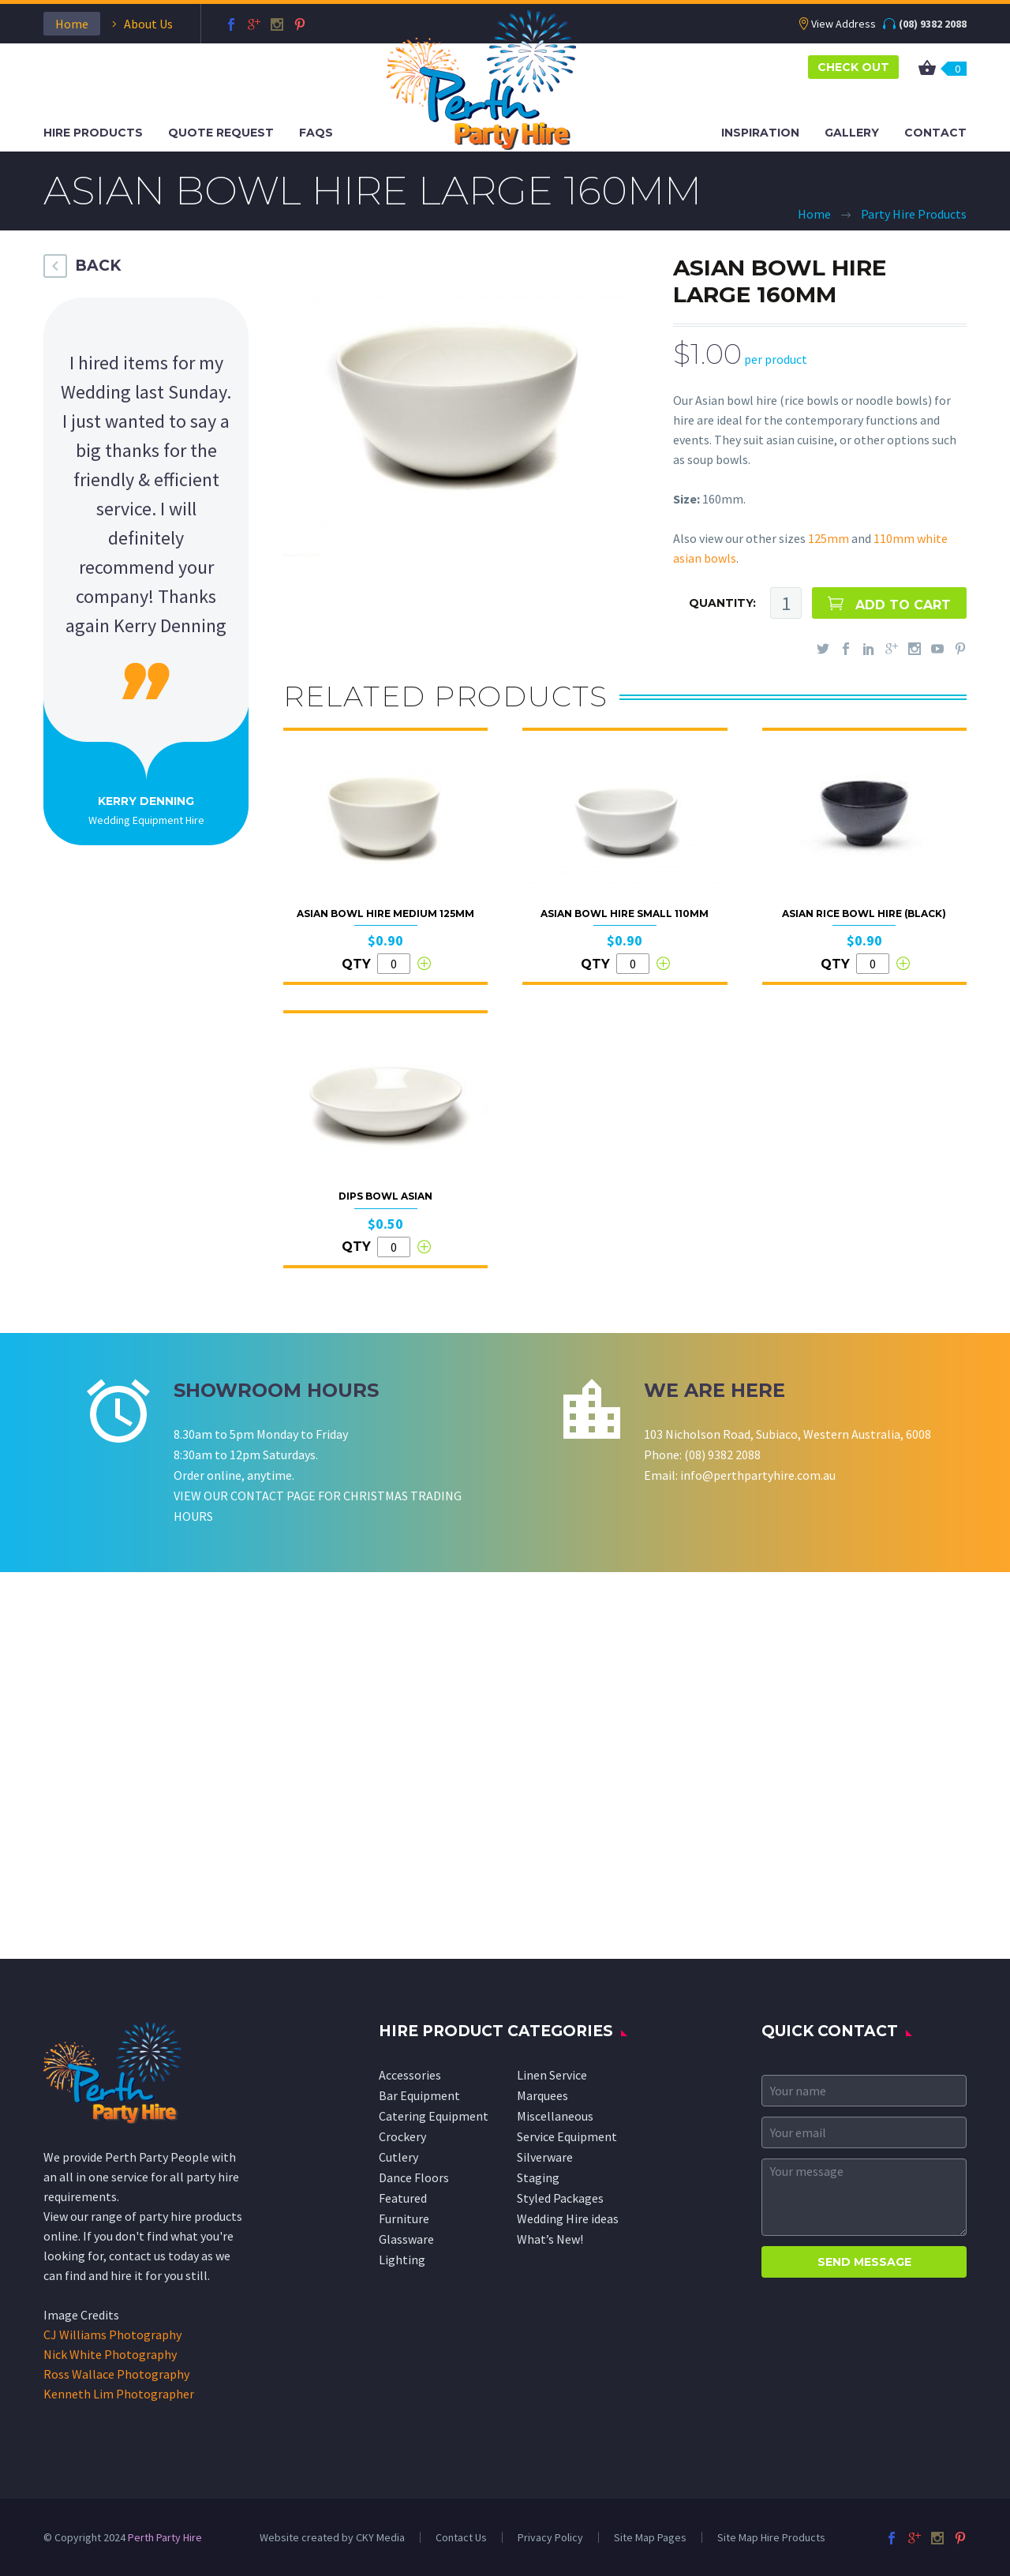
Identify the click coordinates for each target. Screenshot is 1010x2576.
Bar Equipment (419, 2095)
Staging (538, 2177)
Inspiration (760, 132)
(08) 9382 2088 (933, 24)
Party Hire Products (914, 214)
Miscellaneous (555, 2116)
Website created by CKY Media (332, 2537)
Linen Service (552, 2075)
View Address (843, 24)
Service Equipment (567, 2136)
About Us (148, 24)
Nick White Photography (110, 2354)
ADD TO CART (903, 604)
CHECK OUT (853, 67)
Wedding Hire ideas (568, 2218)
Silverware (545, 2157)
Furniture (404, 2218)
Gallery (852, 132)
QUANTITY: (722, 603)
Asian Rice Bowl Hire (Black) (864, 913)
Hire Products (93, 132)
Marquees (542, 2095)
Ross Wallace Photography (116, 2374)
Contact (935, 132)
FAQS (316, 132)
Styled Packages (560, 2198)
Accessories (410, 2075)
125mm (828, 538)
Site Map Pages (650, 2537)
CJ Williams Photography (112, 2334)
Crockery (402, 2136)
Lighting (402, 2259)
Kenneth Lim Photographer (118, 2394)
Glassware (406, 2239)
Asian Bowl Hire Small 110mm (625, 913)
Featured (403, 2198)
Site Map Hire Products (771, 2537)
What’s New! (550, 2239)
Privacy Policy (550, 2537)
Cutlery (398, 2157)
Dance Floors (414, 2177)
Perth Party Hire (165, 2537)
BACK (98, 265)
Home (71, 24)
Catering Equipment (433, 2116)
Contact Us (461, 2537)
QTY (356, 964)
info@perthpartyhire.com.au (758, 1475)
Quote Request (221, 132)
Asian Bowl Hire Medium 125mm (385, 913)
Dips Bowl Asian (385, 1196)
